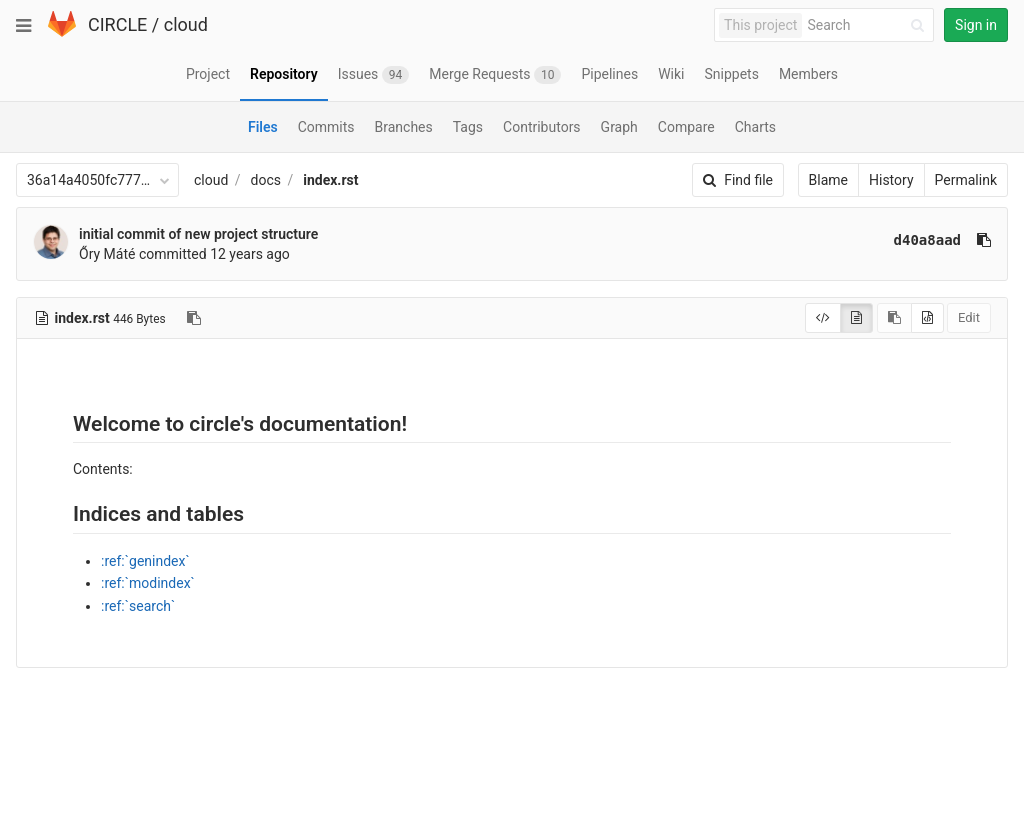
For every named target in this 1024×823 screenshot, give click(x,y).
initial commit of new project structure (198, 234)
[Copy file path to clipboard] (194, 318)
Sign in (976, 25)
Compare (686, 127)
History (891, 180)
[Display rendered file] (856, 318)
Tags (468, 127)
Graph (619, 127)
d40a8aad (927, 240)
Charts (755, 127)
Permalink (966, 180)
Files (263, 127)
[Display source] (823, 318)
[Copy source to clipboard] (894, 318)
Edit (969, 317)
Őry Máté (107, 254)
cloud (186, 24)
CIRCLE (117, 24)
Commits (326, 127)
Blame (828, 180)
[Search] (869, 25)
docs (266, 180)
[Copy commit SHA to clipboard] (984, 240)
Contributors (542, 127)
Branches (404, 127)
